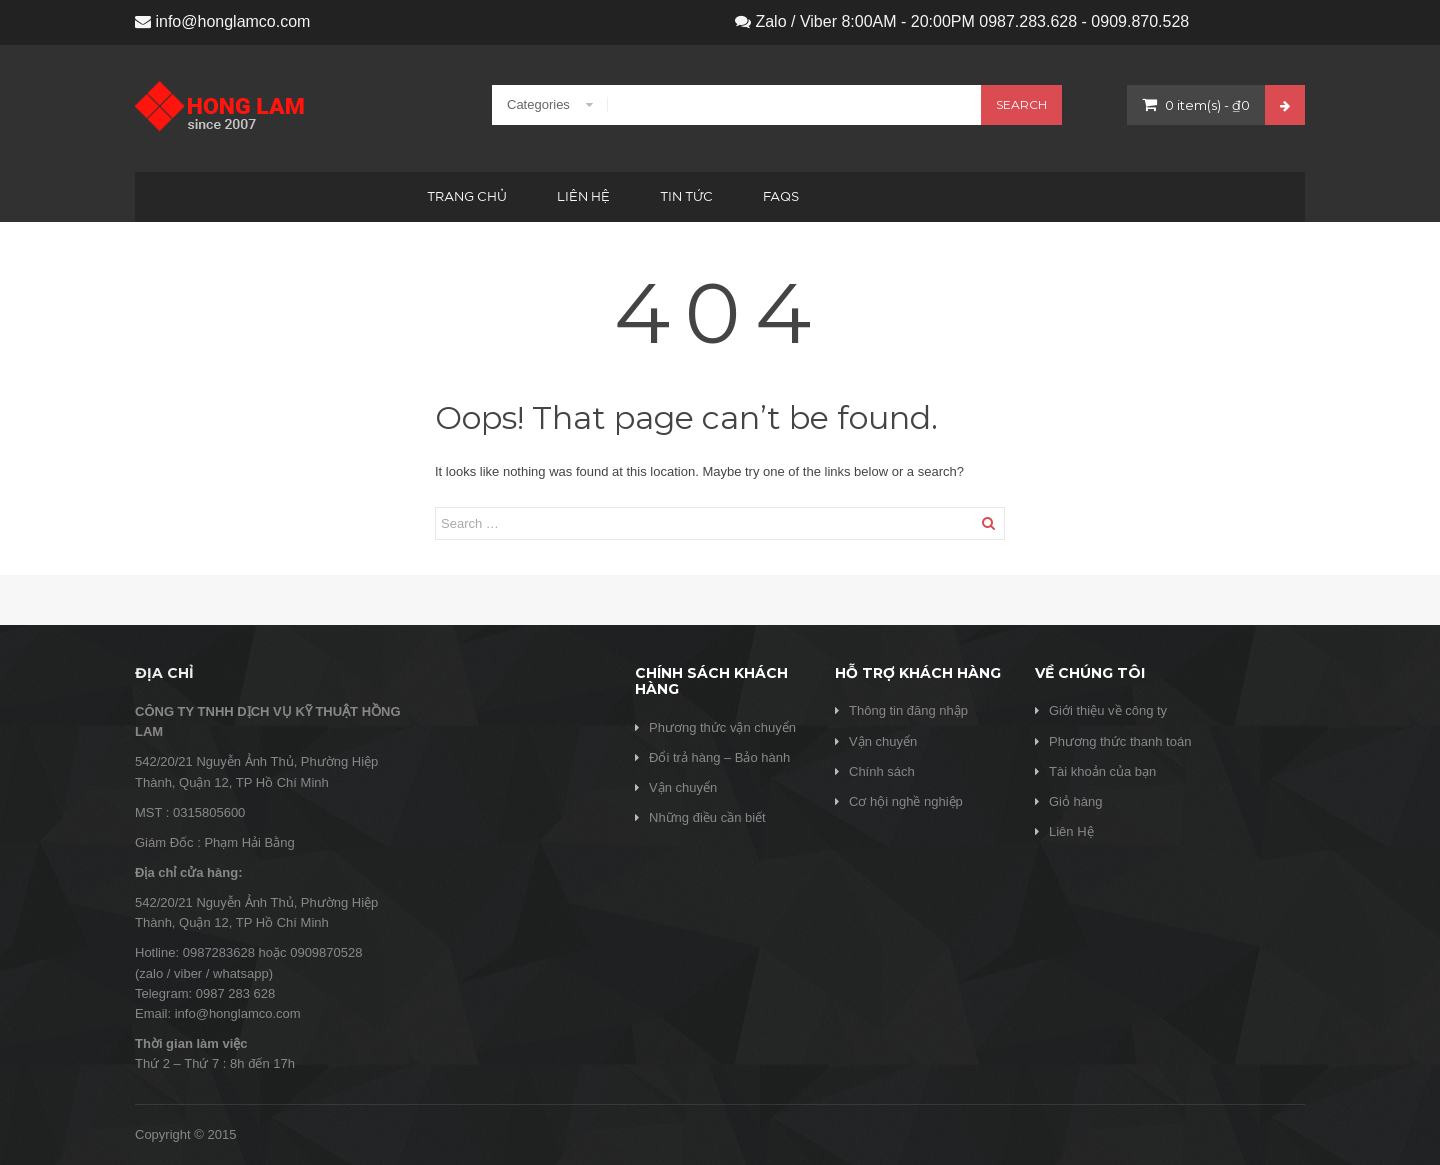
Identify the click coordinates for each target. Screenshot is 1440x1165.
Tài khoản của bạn (1102, 771)
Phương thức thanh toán (1120, 741)
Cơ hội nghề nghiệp (906, 801)
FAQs (781, 196)
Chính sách (882, 771)
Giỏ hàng (1076, 801)
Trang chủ (467, 196)
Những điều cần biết (707, 817)
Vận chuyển (683, 787)
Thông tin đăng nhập (908, 710)
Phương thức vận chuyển (722, 727)
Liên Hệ (1071, 831)
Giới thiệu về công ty (1108, 710)
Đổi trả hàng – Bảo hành (719, 757)
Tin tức (686, 196)
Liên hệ (583, 196)
